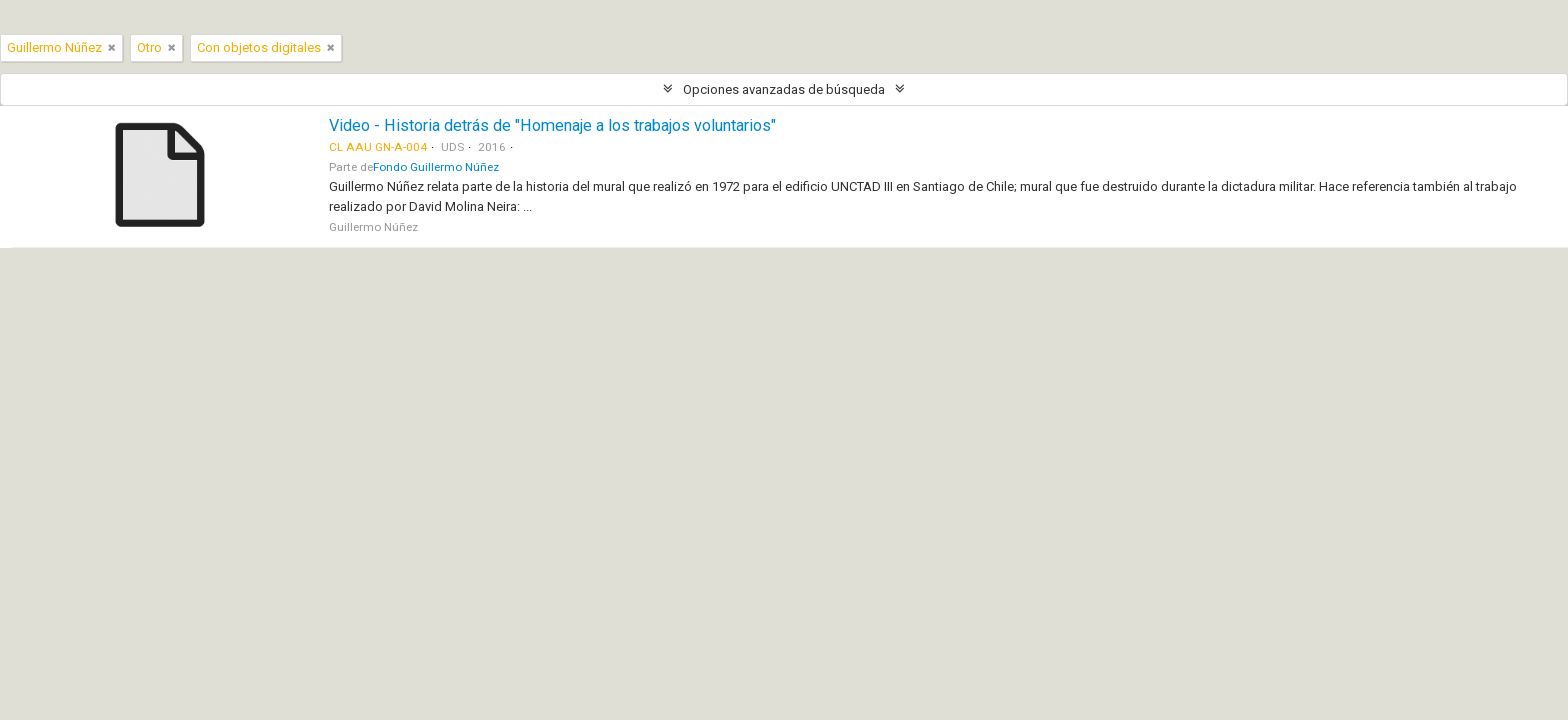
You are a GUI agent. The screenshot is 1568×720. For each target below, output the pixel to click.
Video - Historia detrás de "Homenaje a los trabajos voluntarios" (552, 125)
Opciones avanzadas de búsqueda (784, 89)
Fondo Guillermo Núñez (436, 167)
